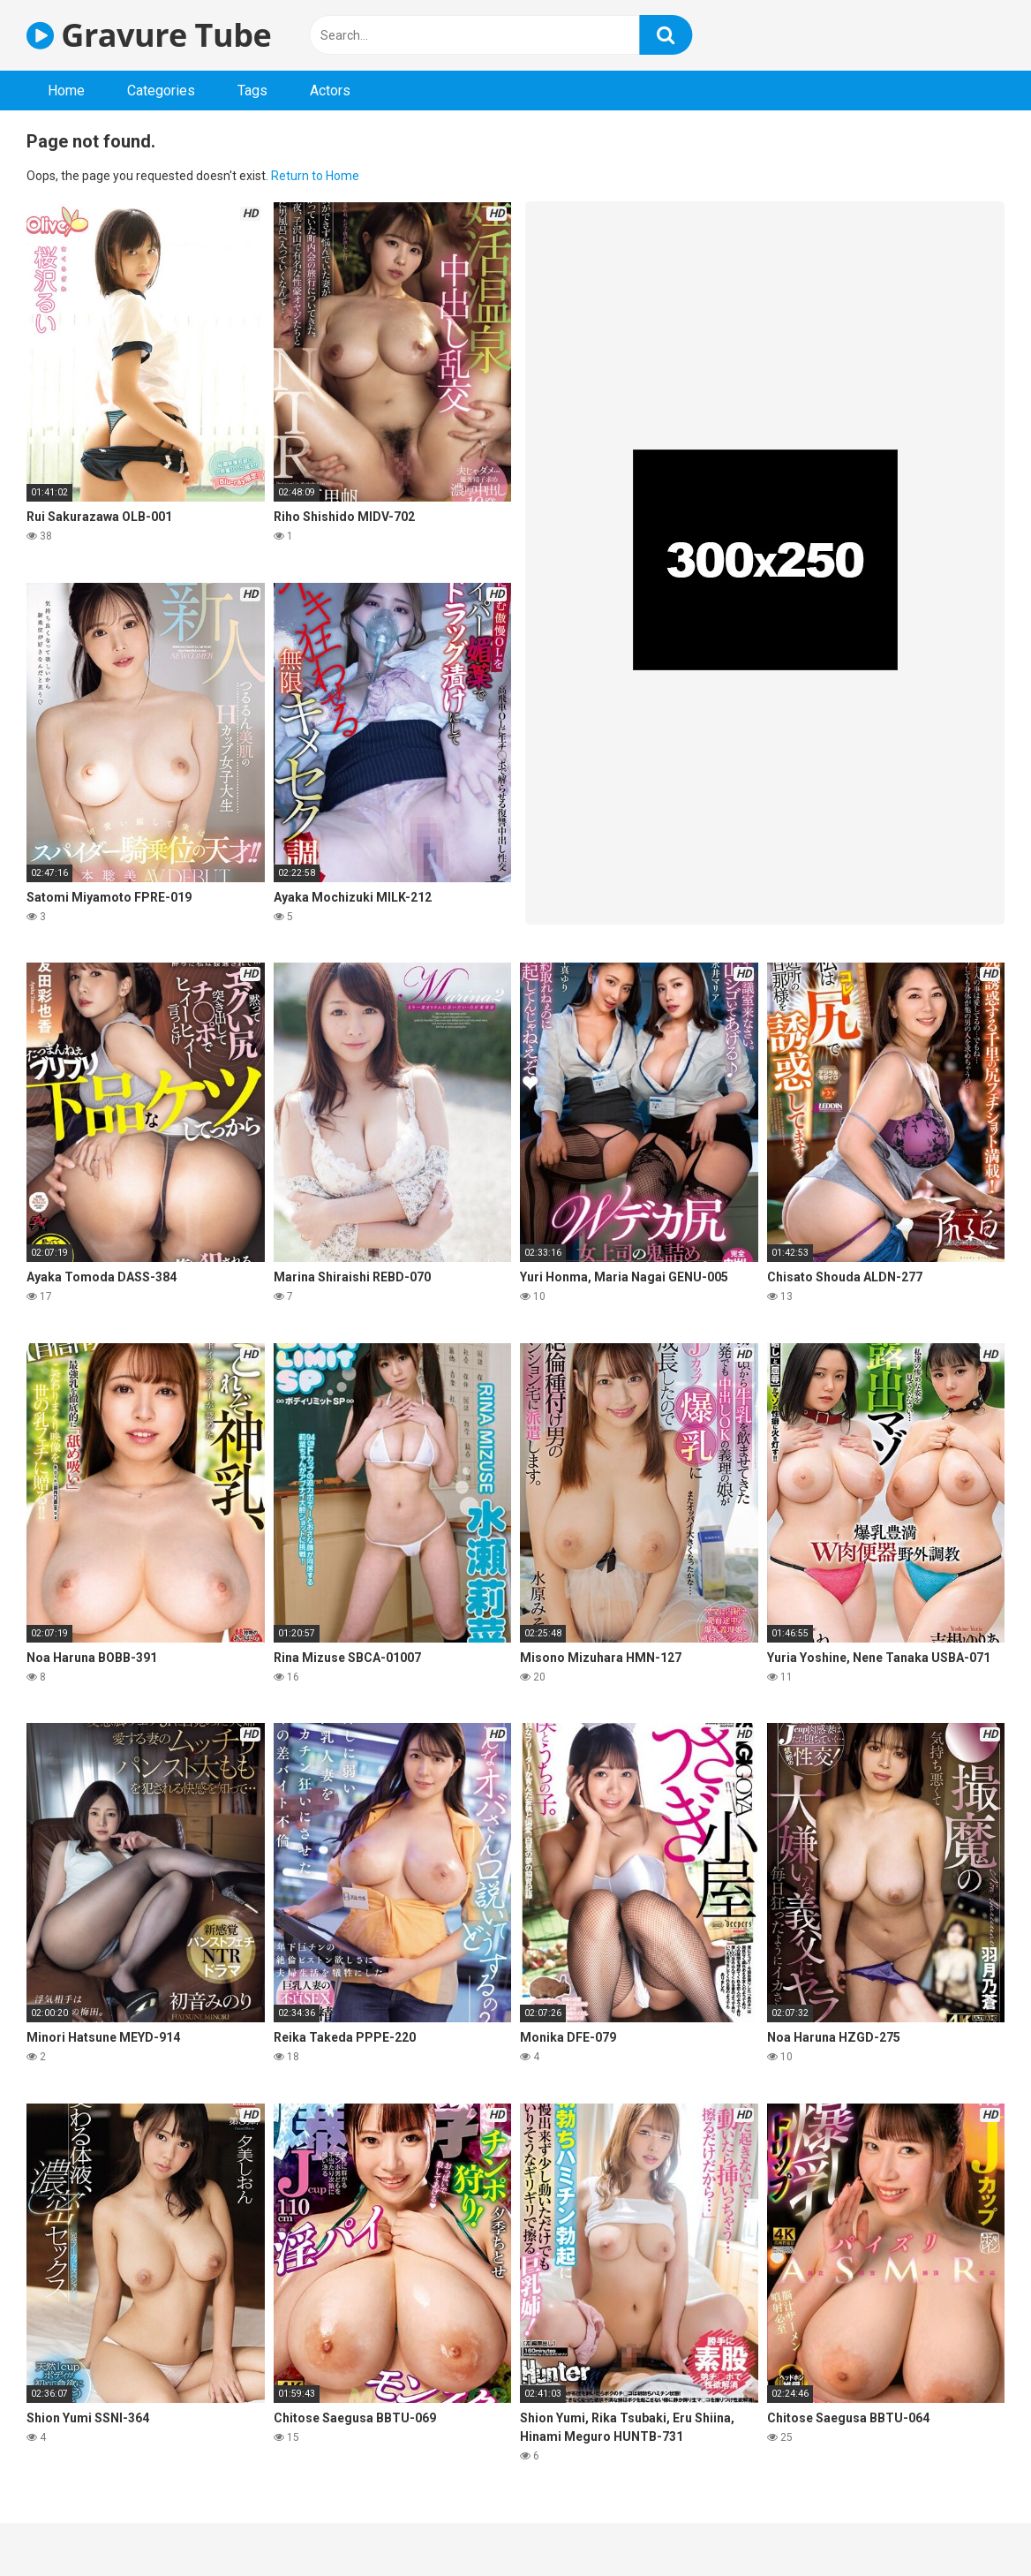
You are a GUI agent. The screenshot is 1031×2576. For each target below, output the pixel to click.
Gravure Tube (148, 35)
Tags (252, 90)
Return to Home (315, 176)
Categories (161, 90)
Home (66, 90)
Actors (330, 90)
